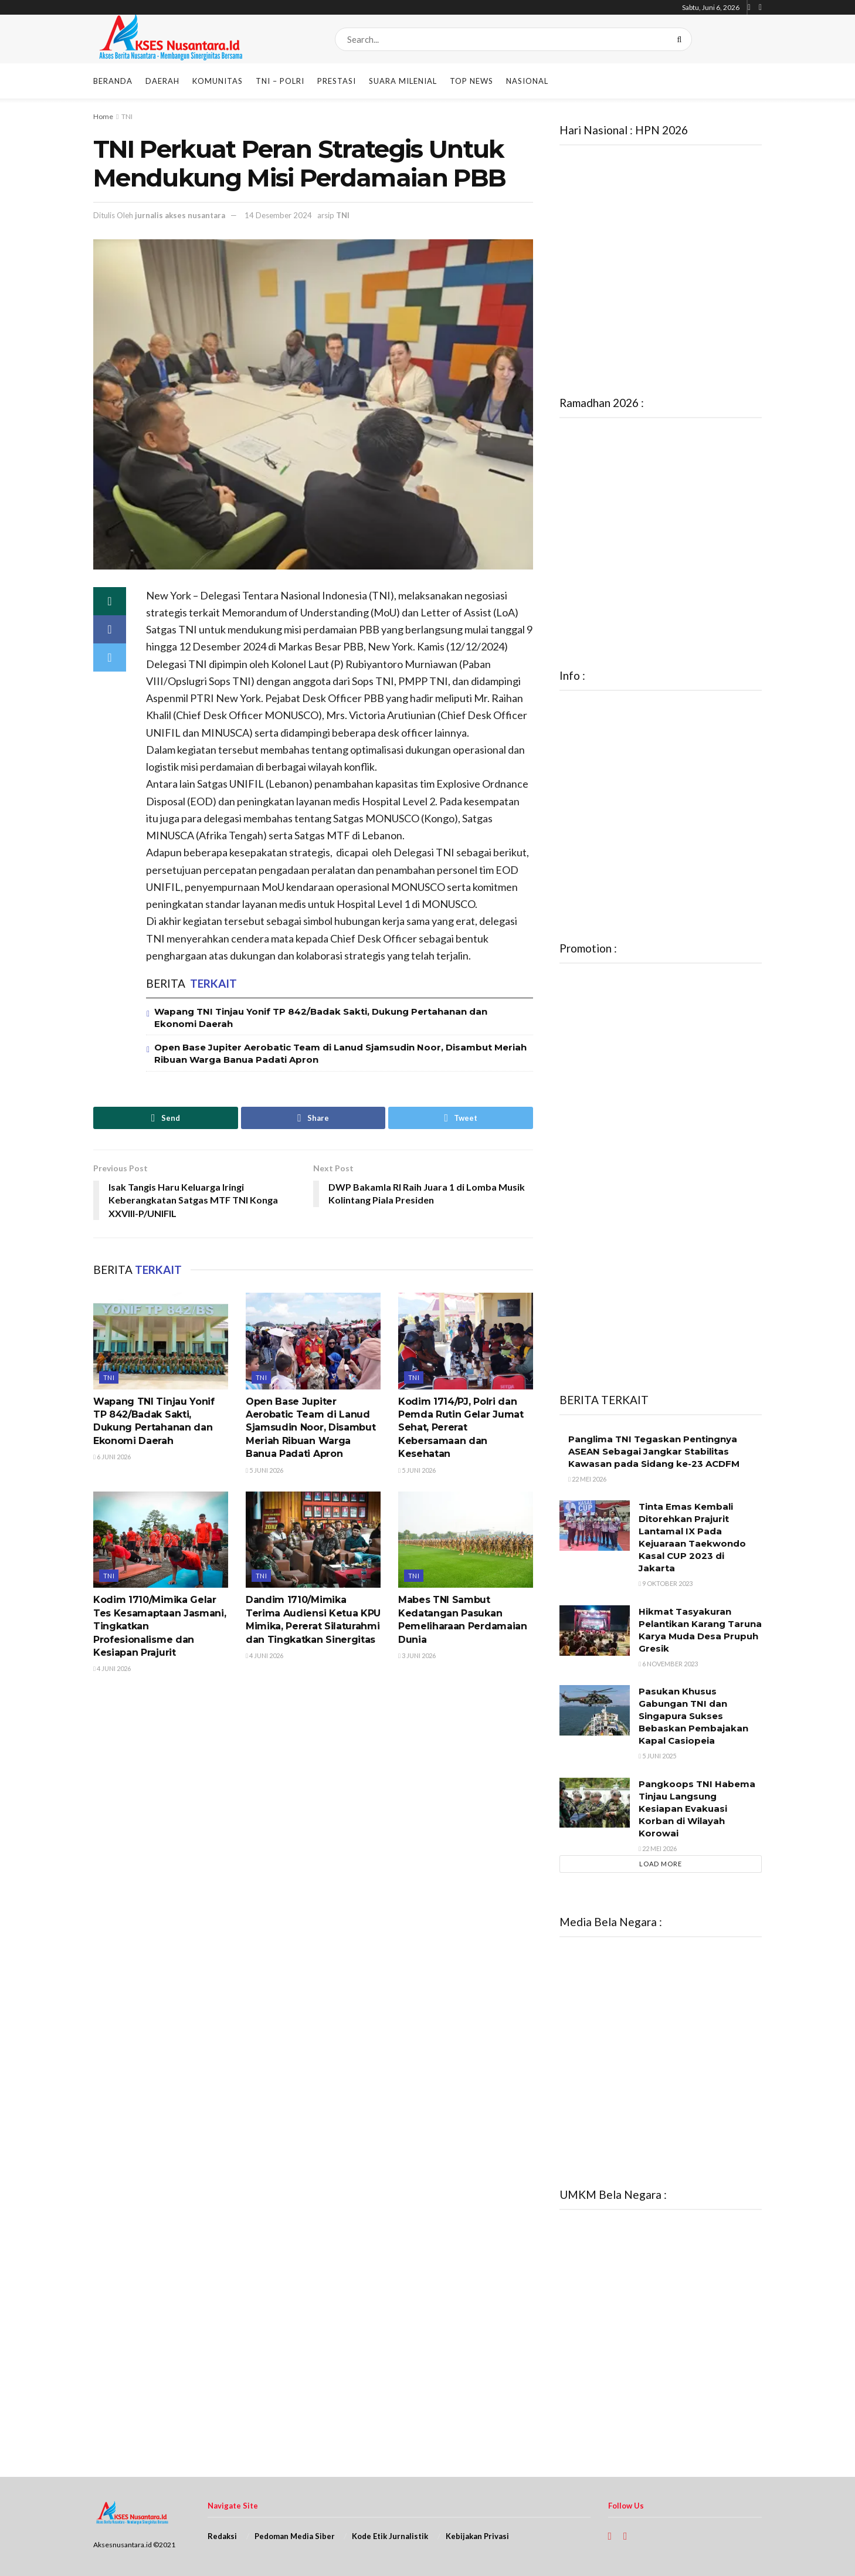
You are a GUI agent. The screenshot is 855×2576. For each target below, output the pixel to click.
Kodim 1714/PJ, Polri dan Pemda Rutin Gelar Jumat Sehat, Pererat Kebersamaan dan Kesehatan (461, 1428)
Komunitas (217, 81)
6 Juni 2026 (112, 1456)
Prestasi (336, 81)
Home (103, 116)
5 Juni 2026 (264, 1470)
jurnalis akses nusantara (180, 215)
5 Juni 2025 (657, 1756)
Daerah (162, 81)
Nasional (527, 81)
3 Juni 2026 (417, 1655)
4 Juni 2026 (112, 1668)
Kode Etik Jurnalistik (390, 2536)
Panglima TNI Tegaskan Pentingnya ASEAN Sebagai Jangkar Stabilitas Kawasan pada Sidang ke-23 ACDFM (653, 1451)
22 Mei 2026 (587, 1479)
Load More (660, 1863)
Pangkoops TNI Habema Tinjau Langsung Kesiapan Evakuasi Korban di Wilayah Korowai (697, 1808)
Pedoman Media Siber (295, 2536)
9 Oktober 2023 (666, 1583)
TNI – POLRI (280, 81)
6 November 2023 (668, 1663)
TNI (127, 116)
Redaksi (222, 2536)
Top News (471, 81)
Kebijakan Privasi (477, 2536)
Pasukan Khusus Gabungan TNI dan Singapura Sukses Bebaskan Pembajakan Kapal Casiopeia (693, 1716)
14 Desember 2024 (278, 215)
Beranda (113, 81)
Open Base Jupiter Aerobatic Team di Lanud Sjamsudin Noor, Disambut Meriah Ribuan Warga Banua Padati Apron (310, 1428)
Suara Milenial (403, 81)
